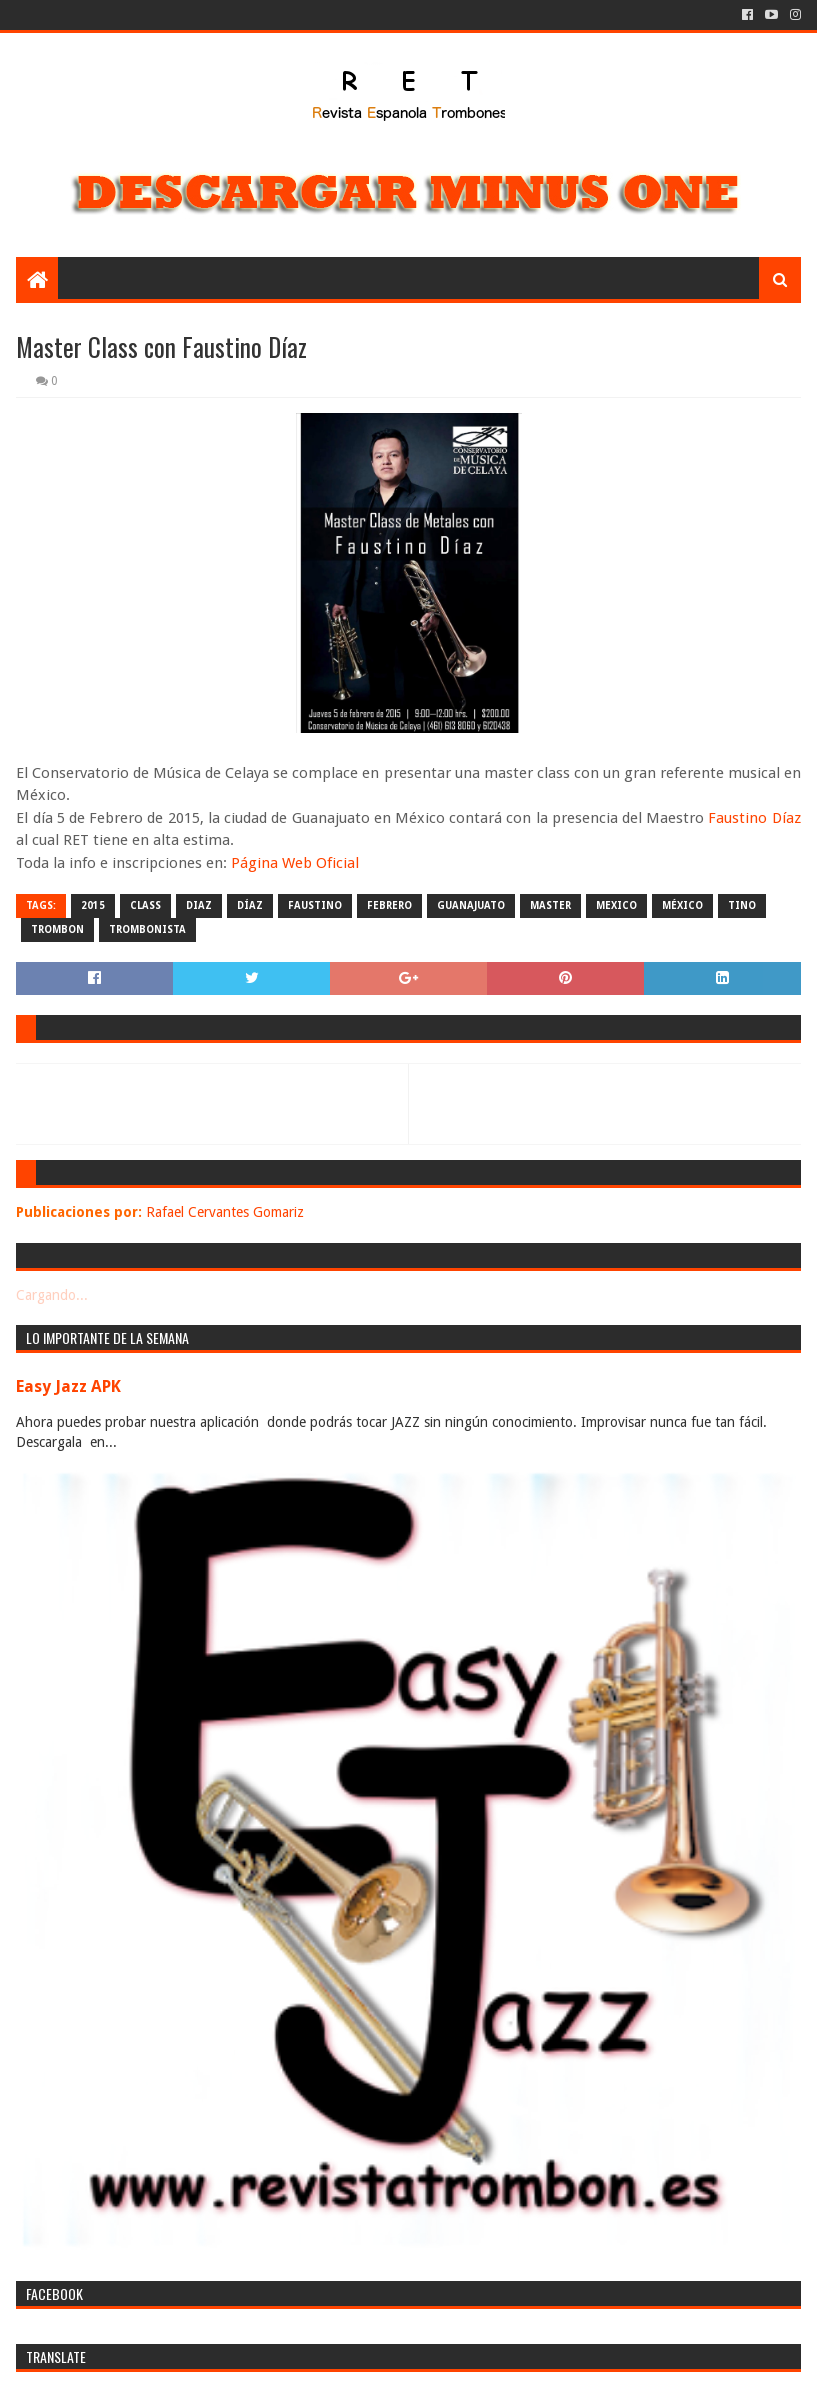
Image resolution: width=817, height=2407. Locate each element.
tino (742, 905)
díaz (250, 905)
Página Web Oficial (295, 863)
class (145, 905)
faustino (315, 905)
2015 (93, 905)
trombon (57, 929)
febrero (389, 905)
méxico (682, 905)
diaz (199, 905)
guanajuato (471, 905)
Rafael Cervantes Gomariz (225, 1212)
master (550, 905)
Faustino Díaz (754, 818)
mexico (616, 905)
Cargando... (52, 1295)
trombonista (147, 929)
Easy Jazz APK (68, 1386)
